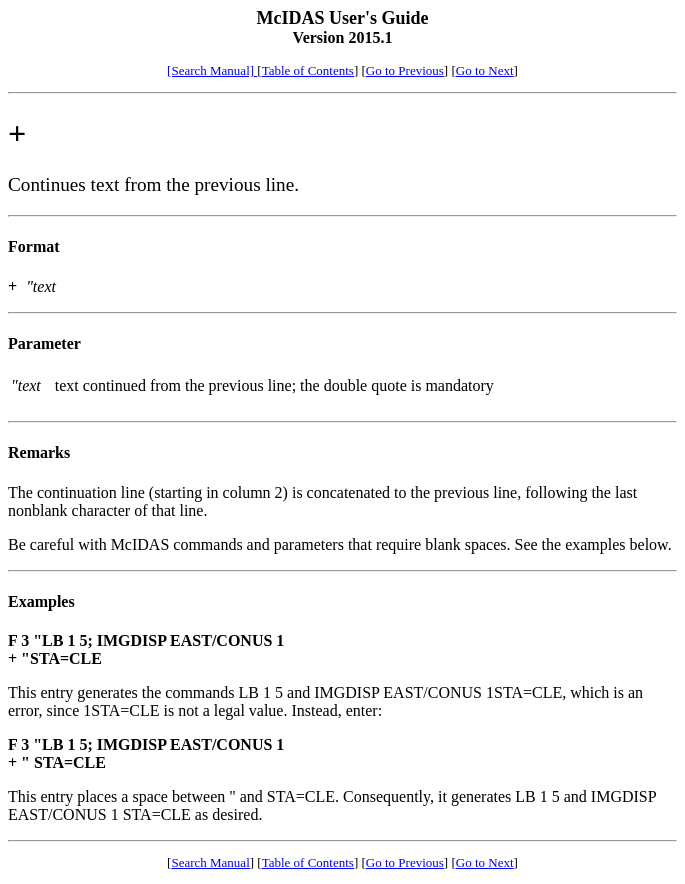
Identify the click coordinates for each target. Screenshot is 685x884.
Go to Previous (405, 70)
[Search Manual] (212, 70)
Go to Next (485, 70)
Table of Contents (308, 70)
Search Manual (210, 862)
